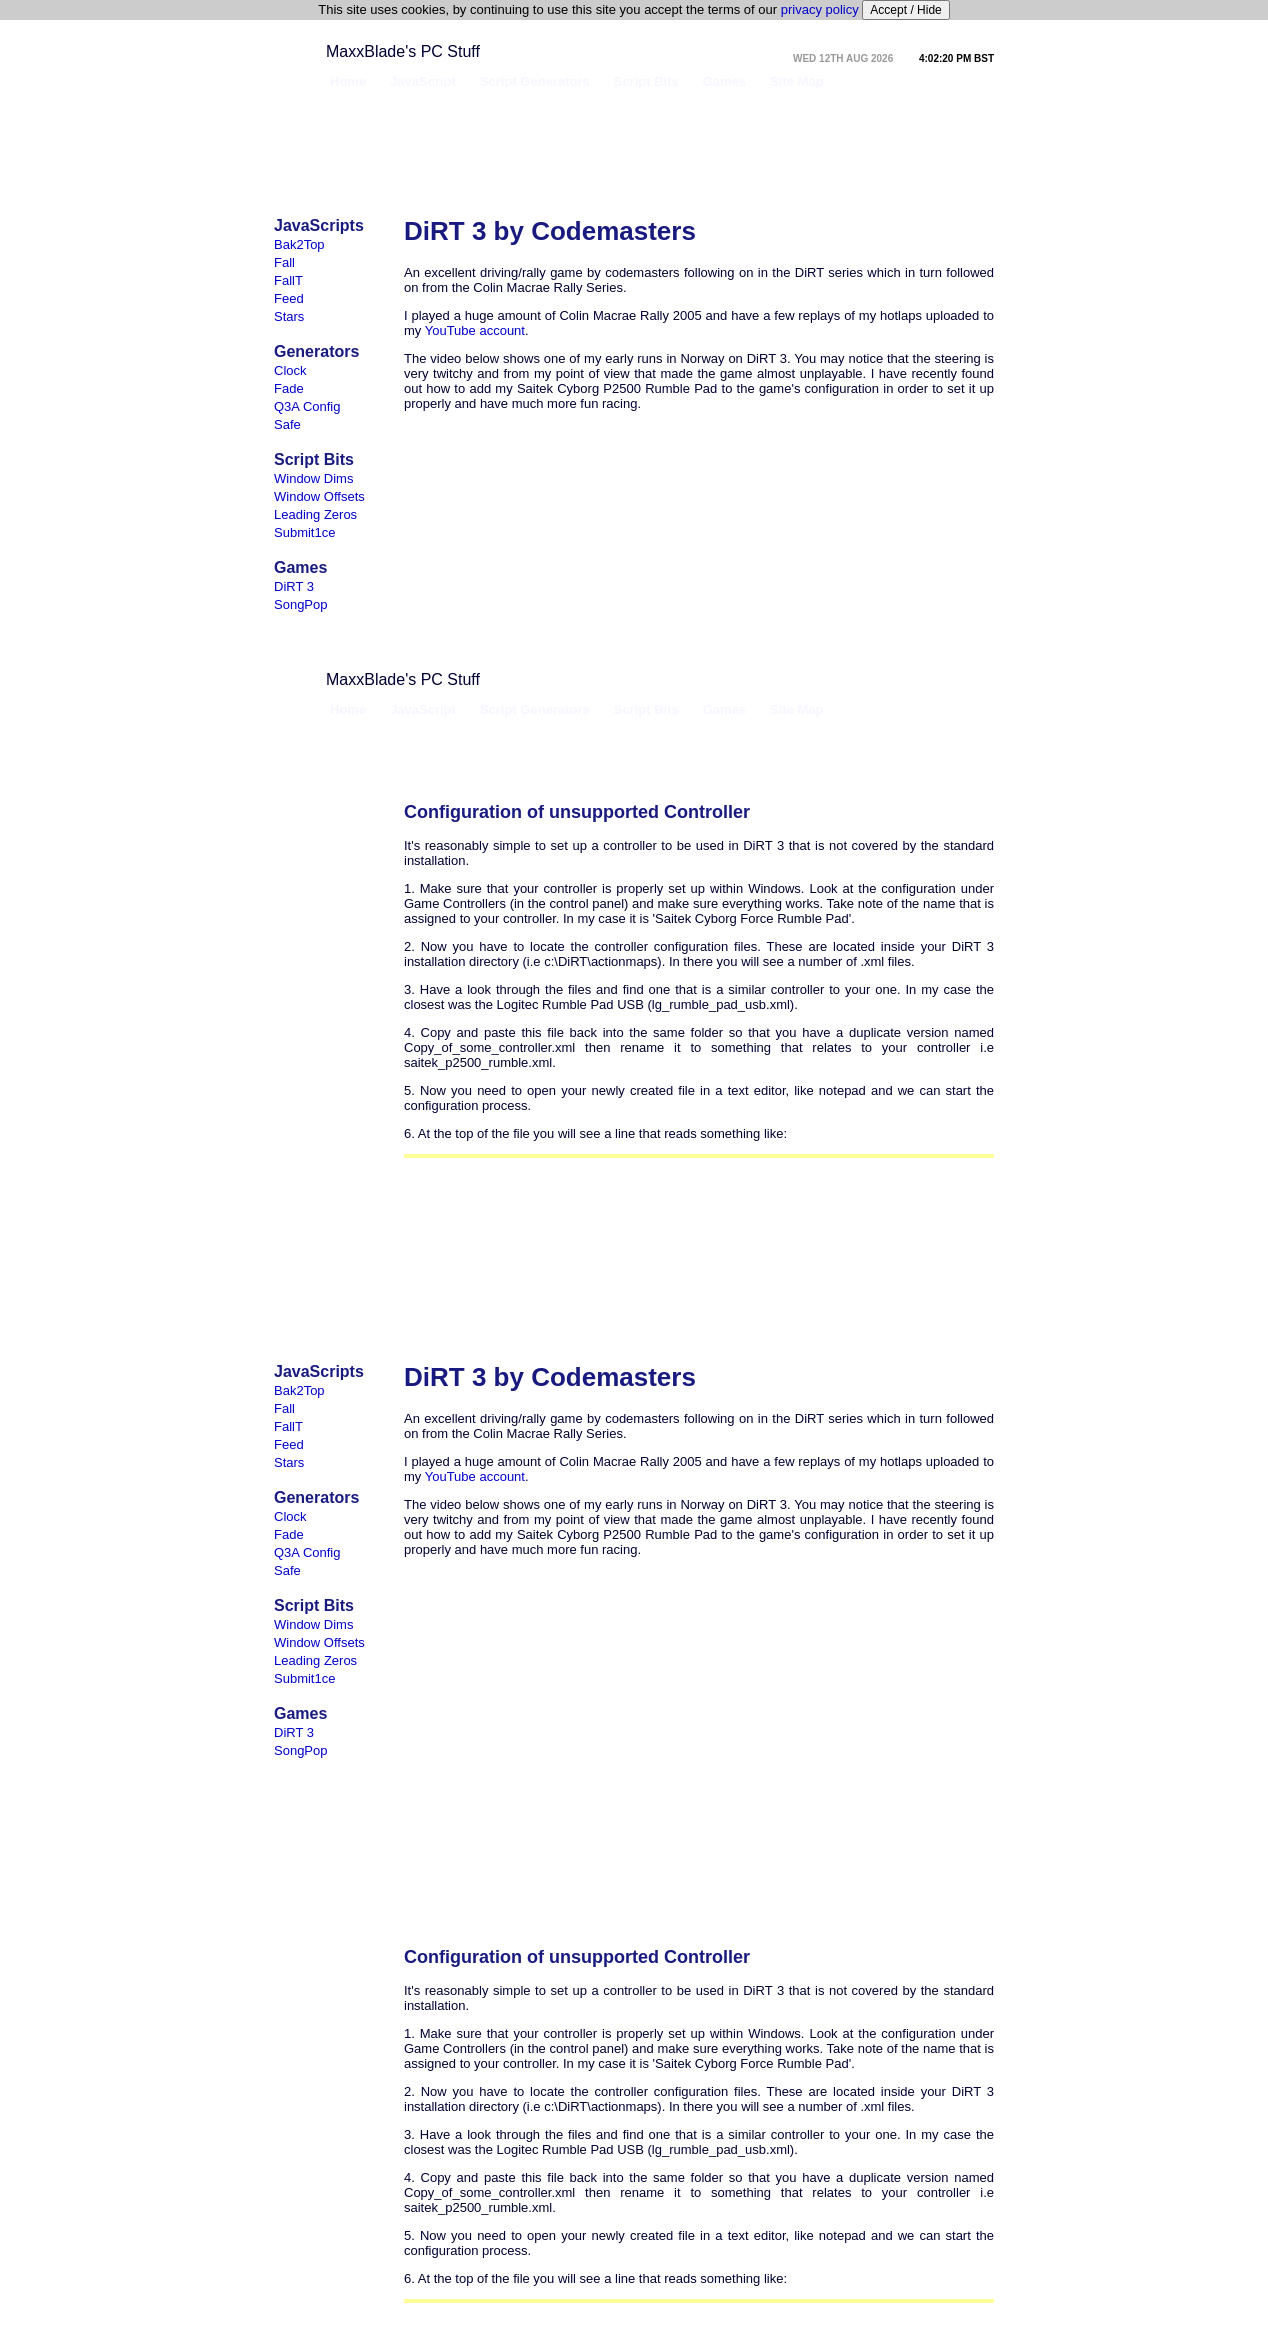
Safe (287, 424)
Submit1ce (304, 532)
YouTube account (475, 330)
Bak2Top (299, 244)
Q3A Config (307, 406)
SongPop (301, 604)
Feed (289, 298)
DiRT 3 (294, 586)
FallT (288, 280)
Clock (290, 370)
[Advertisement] (630, 154)
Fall (284, 262)
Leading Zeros (315, 514)
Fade (289, 388)
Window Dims (313, 478)
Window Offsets (319, 496)
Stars (289, 316)
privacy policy (820, 9)
